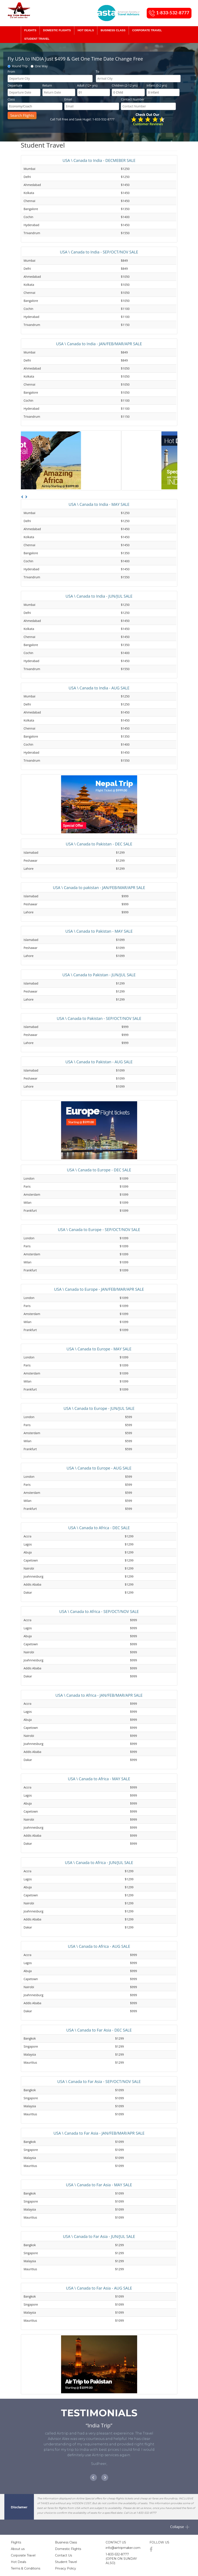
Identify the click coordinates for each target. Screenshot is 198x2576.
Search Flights (22, 115)
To (97, 71)
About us (18, 2549)
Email (68, 99)
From (11, 71)
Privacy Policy (65, 2568)
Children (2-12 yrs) (125, 85)
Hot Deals (18, 2562)
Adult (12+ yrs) (87, 85)
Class (11, 99)
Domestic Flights (68, 2549)
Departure (15, 85)
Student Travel (66, 2562)
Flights (16, 2542)
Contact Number (132, 99)
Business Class (66, 2542)
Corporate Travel (23, 2555)
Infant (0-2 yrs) (156, 85)
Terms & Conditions (25, 2568)
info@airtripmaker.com (123, 2548)
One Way (39, 66)
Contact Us (63, 2555)
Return (47, 85)
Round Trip (18, 66)
